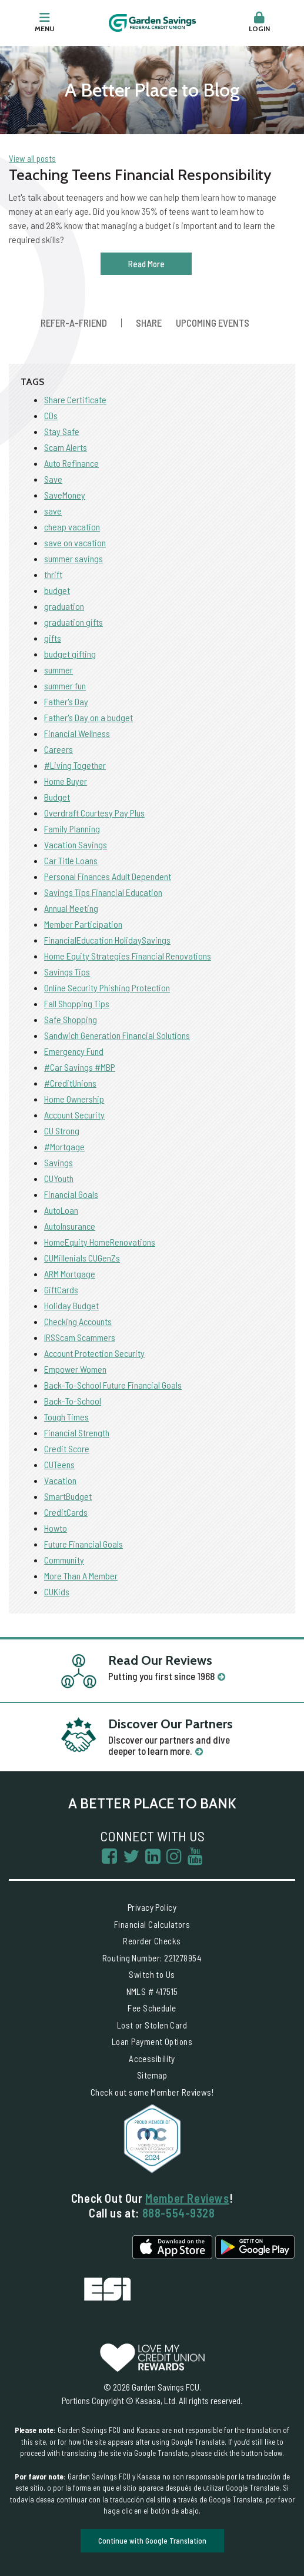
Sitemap (152, 2075)
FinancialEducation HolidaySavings (107, 939)
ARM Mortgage (69, 1273)
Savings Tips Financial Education (103, 892)
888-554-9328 (178, 2213)
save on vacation (75, 542)
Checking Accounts (78, 1321)
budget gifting (70, 653)
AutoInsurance (69, 1225)
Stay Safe (61, 431)
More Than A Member (81, 1575)
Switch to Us (152, 1974)
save (53, 510)
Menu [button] (45, 22)
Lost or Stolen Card (152, 2025)
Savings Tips (67, 971)
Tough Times (66, 1416)
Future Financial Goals (83, 1543)
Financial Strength (76, 1432)
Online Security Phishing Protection (107, 987)
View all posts (32, 158)
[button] (259, 23)
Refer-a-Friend (74, 322)
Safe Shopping (70, 1019)
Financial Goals (71, 1194)
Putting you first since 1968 (161, 1676)
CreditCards (66, 1512)
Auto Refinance (71, 463)
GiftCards (61, 1289)
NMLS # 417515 (152, 1991)
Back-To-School (72, 1400)
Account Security (74, 1114)
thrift (53, 574)
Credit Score (66, 1448)
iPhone (172, 2247)
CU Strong (61, 1130)
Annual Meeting (71, 908)
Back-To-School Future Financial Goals (113, 1384)
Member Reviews (187, 2198)
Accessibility (152, 2058)
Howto (55, 1527)
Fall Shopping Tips (76, 1003)
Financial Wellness (77, 733)
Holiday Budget (71, 1305)
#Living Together (75, 765)
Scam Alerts (65, 447)
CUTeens (59, 1464)
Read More (146, 263)
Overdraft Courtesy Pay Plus (94, 812)
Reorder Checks (152, 1941)
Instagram (174, 1856)
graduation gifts (73, 622)
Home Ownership (74, 1098)
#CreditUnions (70, 1082)
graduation (64, 606)
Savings (58, 1162)
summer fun (65, 685)
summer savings (73, 558)
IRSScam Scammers (79, 1337)
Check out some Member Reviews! (152, 2092)
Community (64, 1559)
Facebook (109, 1856)
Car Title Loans (71, 860)
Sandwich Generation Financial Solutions (117, 1035)
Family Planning (72, 828)
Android (255, 2247)
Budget (57, 796)
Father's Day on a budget (88, 717)
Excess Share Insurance (107, 2289)
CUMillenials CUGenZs (82, 1257)
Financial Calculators (152, 1924)
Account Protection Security (94, 1353)
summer (58, 669)
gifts (52, 637)
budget (57, 590)
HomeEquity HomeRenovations (99, 1241)
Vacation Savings (75, 844)
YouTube (195, 1856)
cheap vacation (72, 526)
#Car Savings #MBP (79, 1067)
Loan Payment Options (152, 2041)
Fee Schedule (152, 2008)
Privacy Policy (152, 1907)
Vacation (60, 1480)
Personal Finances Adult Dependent (107, 876)
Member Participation (83, 924)
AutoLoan (61, 1210)
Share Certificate (75, 399)
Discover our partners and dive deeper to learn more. (169, 1745)
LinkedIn (153, 1856)
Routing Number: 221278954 (152, 1958)
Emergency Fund (73, 1051)
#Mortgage (64, 1146)
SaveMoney (64, 494)
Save (53, 478)
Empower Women (75, 1369)
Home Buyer (65, 780)
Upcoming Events (212, 322)
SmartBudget (68, 1496)
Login (259, 22)
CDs (51, 415)
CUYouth (59, 1178)
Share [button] (149, 322)
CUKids (56, 1591)
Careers (58, 749)
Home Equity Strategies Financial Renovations (127, 955)
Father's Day (66, 701)
